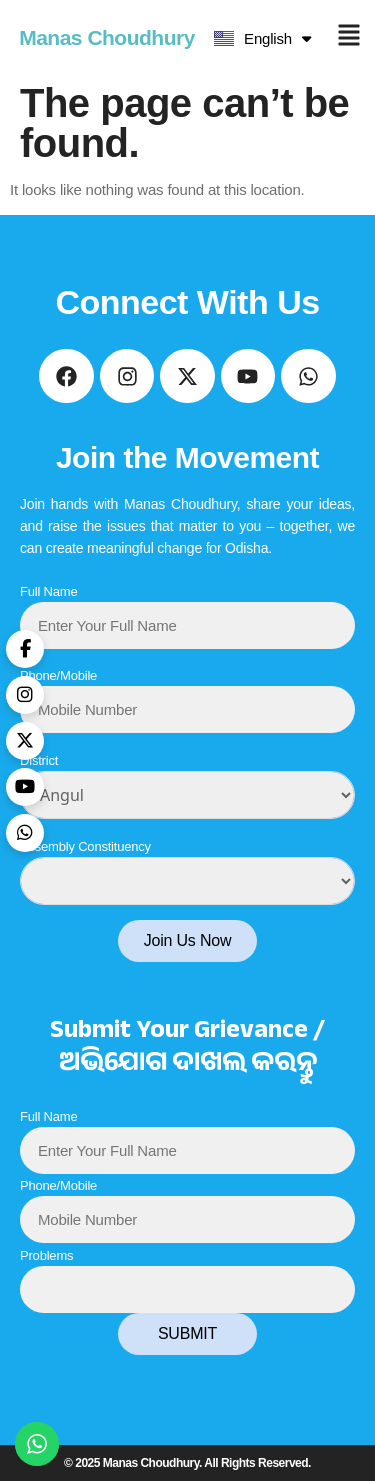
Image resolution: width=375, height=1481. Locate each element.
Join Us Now (188, 940)
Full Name (48, 591)
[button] (348, 37)
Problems (46, 1255)
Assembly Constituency (85, 846)
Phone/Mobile (58, 675)
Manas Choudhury (107, 37)
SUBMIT (187, 1333)
